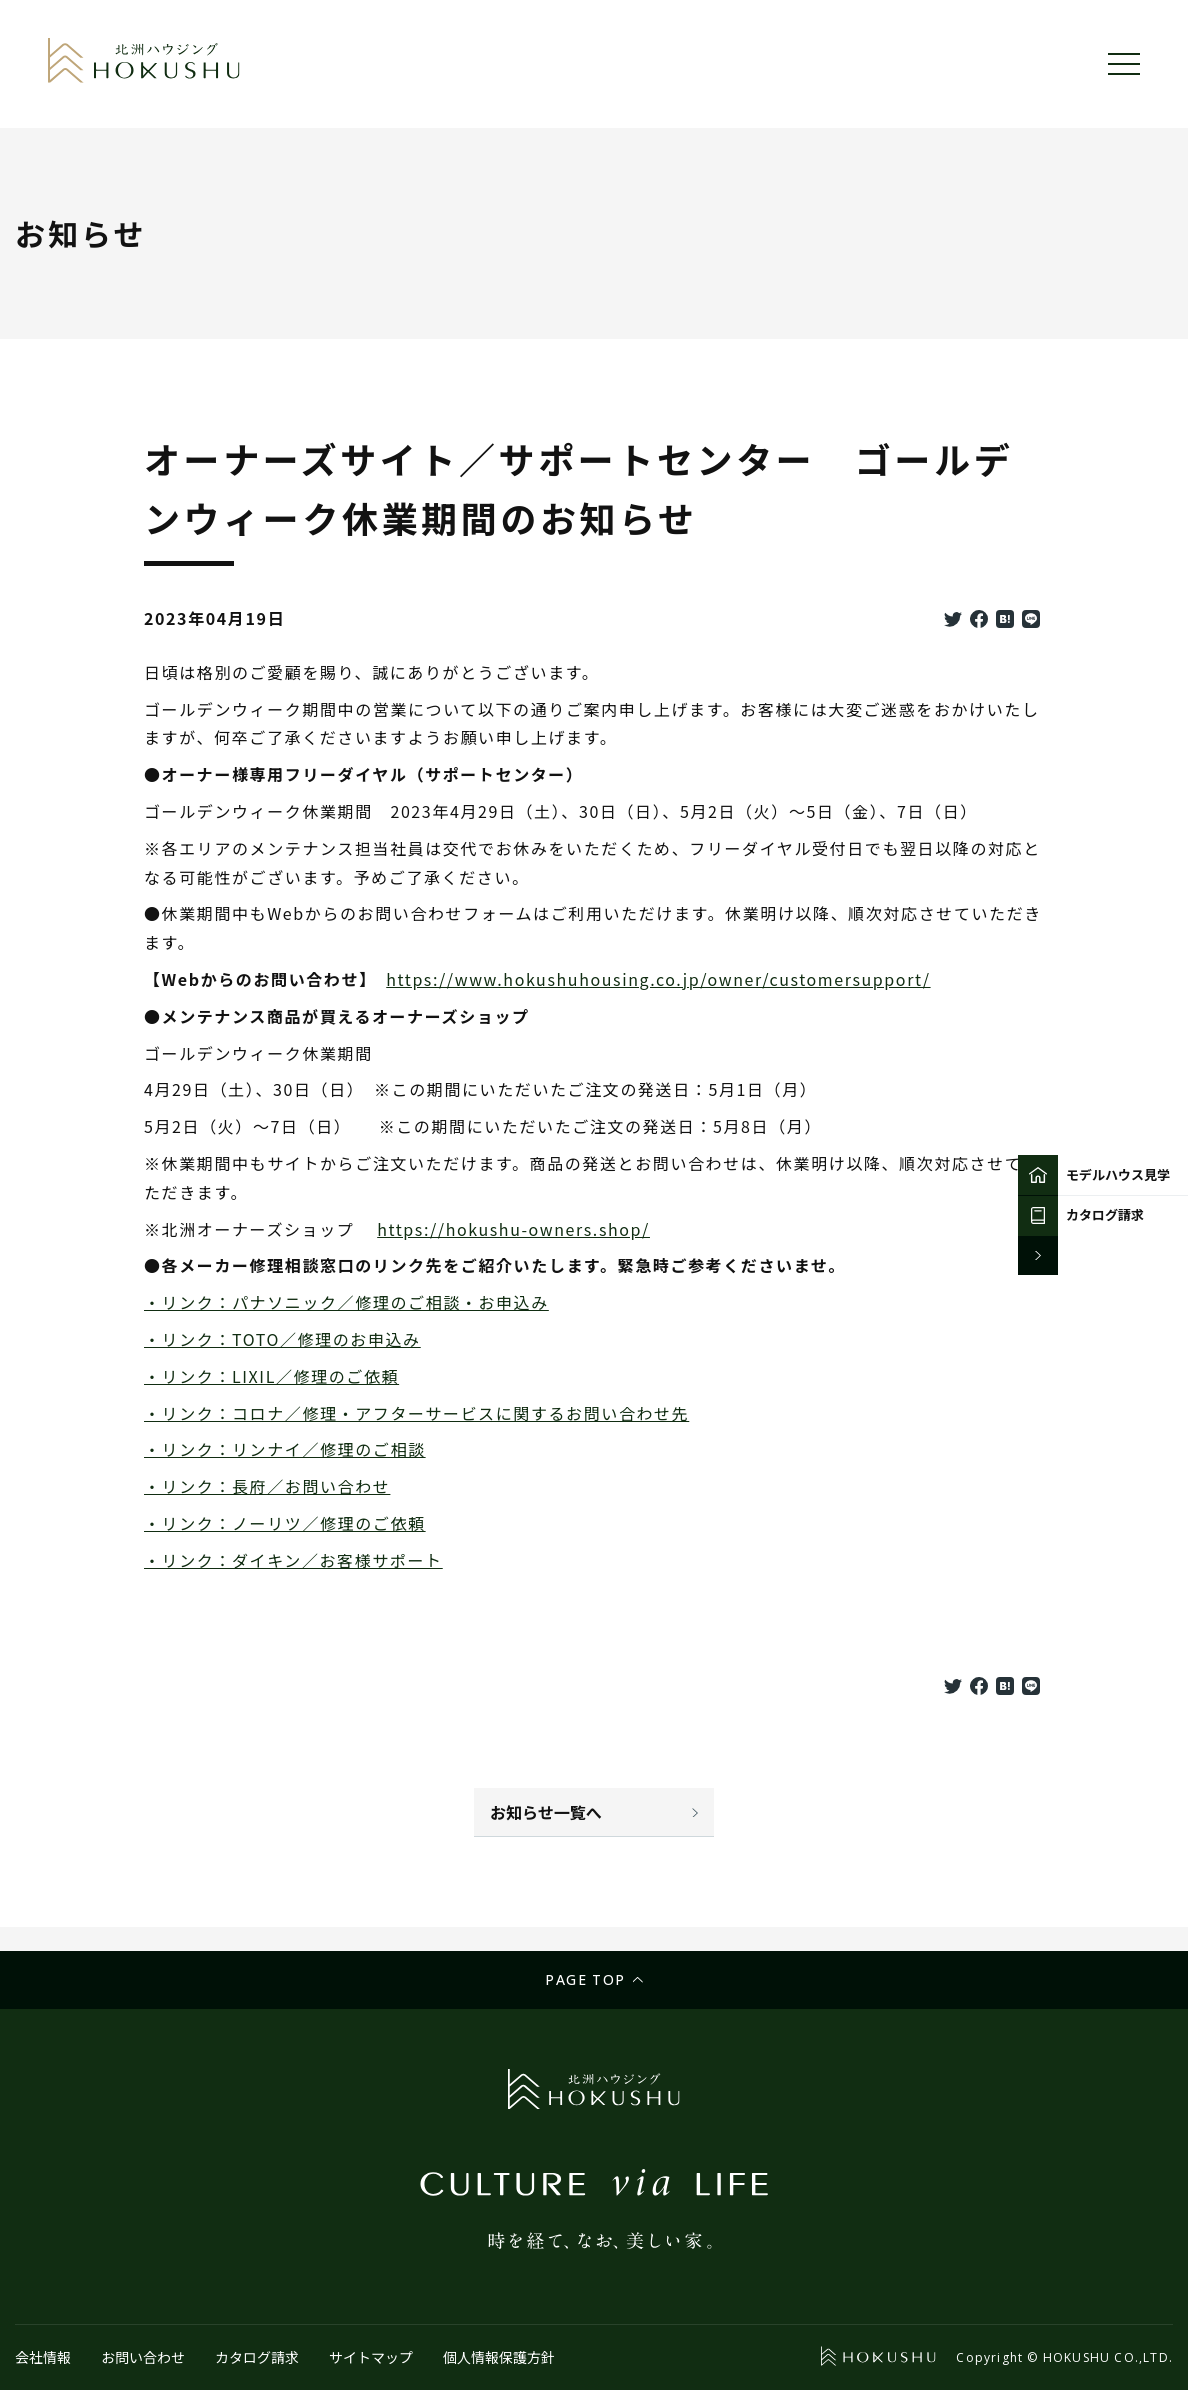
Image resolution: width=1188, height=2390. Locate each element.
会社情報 (43, 2357)
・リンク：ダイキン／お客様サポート (293, 1560)
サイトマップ (371, 2357)
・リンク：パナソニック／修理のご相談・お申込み (346, 1302)
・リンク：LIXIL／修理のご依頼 (271, 1376)
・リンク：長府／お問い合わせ (267, 1486)
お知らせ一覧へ (546, 1812)
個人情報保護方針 (499, 2357)
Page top (585, 1979)
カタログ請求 (257, 2357)
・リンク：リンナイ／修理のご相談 (285, 1449)
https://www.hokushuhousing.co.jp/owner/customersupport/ (658, 979)
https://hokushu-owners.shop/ (513, 1229)
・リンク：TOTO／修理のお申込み (282, 1339)
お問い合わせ (143, 2357)
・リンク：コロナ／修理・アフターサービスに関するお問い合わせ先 (416, 1413)
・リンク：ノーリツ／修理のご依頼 (285, 1523)
